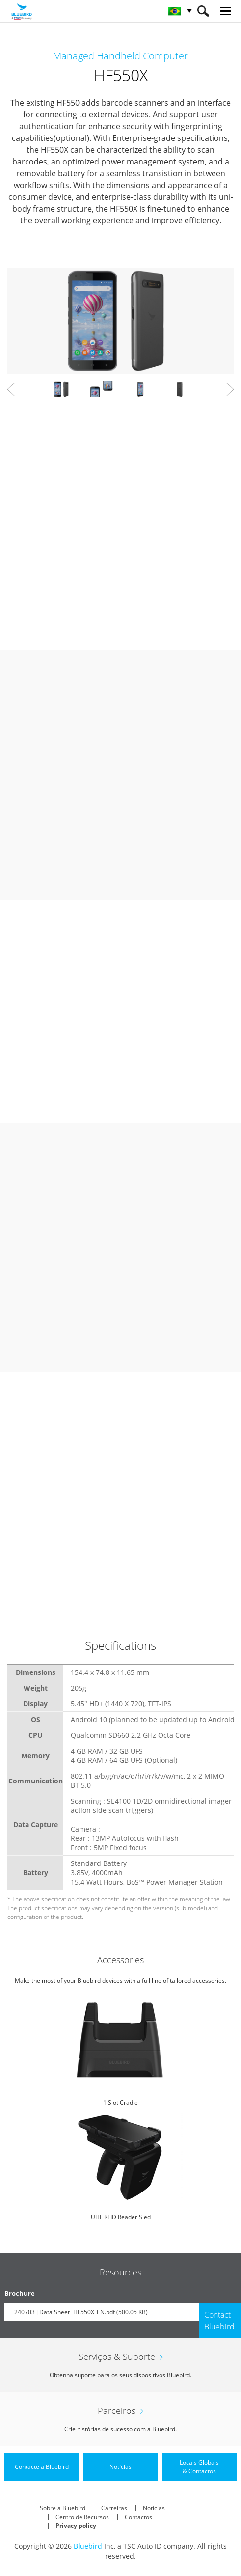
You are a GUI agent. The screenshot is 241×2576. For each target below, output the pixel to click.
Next (230, 389)
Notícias (154, 2508)
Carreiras (114, 2508)
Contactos (138, 2517)
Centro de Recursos (82, 2517)
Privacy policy (75, 2525)
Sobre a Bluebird (62, 2508)
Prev (11, 389)
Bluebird (88, 2545)
